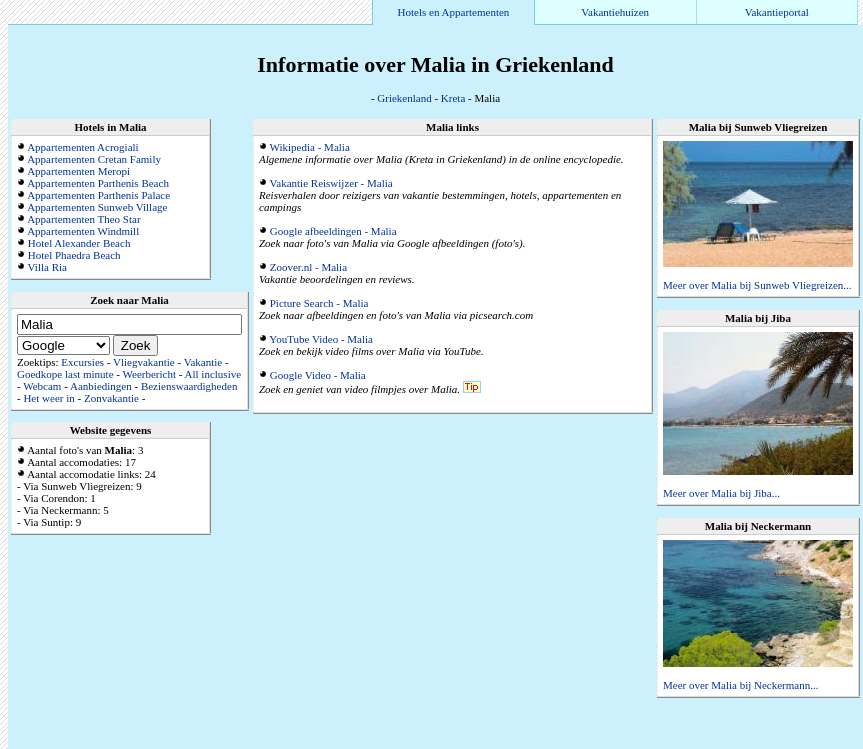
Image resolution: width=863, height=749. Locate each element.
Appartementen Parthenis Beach (98, 183)
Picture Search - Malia (319, 303)
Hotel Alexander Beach (79, 243)
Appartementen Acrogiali (83, 147)
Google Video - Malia (318, 375)
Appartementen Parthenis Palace (98, 195)
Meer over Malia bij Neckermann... (740, 685)
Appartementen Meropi (78, 171)
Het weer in (48, 398)
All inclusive (213, 374)
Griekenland (404, 98)
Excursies (82, 362)
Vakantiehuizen (615, 12)
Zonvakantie (111, 398)
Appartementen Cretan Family (94, 159)
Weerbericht (149, 374)
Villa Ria (47, 267)
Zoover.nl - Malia (308, 267)
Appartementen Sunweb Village (97, 207)
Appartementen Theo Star (83, 219)
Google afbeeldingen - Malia (333, 231)
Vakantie (203, 362)
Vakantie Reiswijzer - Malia (331, 183)
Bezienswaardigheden (189, 386)
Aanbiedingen (101, 386)
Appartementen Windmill (83, 231)
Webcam (42, 386)
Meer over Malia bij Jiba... (721, 493)
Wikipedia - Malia (310, 147)
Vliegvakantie (144, 362)
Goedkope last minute (65, 374)
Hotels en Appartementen (454, 12)
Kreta (453, 98)
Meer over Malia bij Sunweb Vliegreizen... (757, 285)
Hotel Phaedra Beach (74, 255)
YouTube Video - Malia (321, 339)
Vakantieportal (777, 12)
